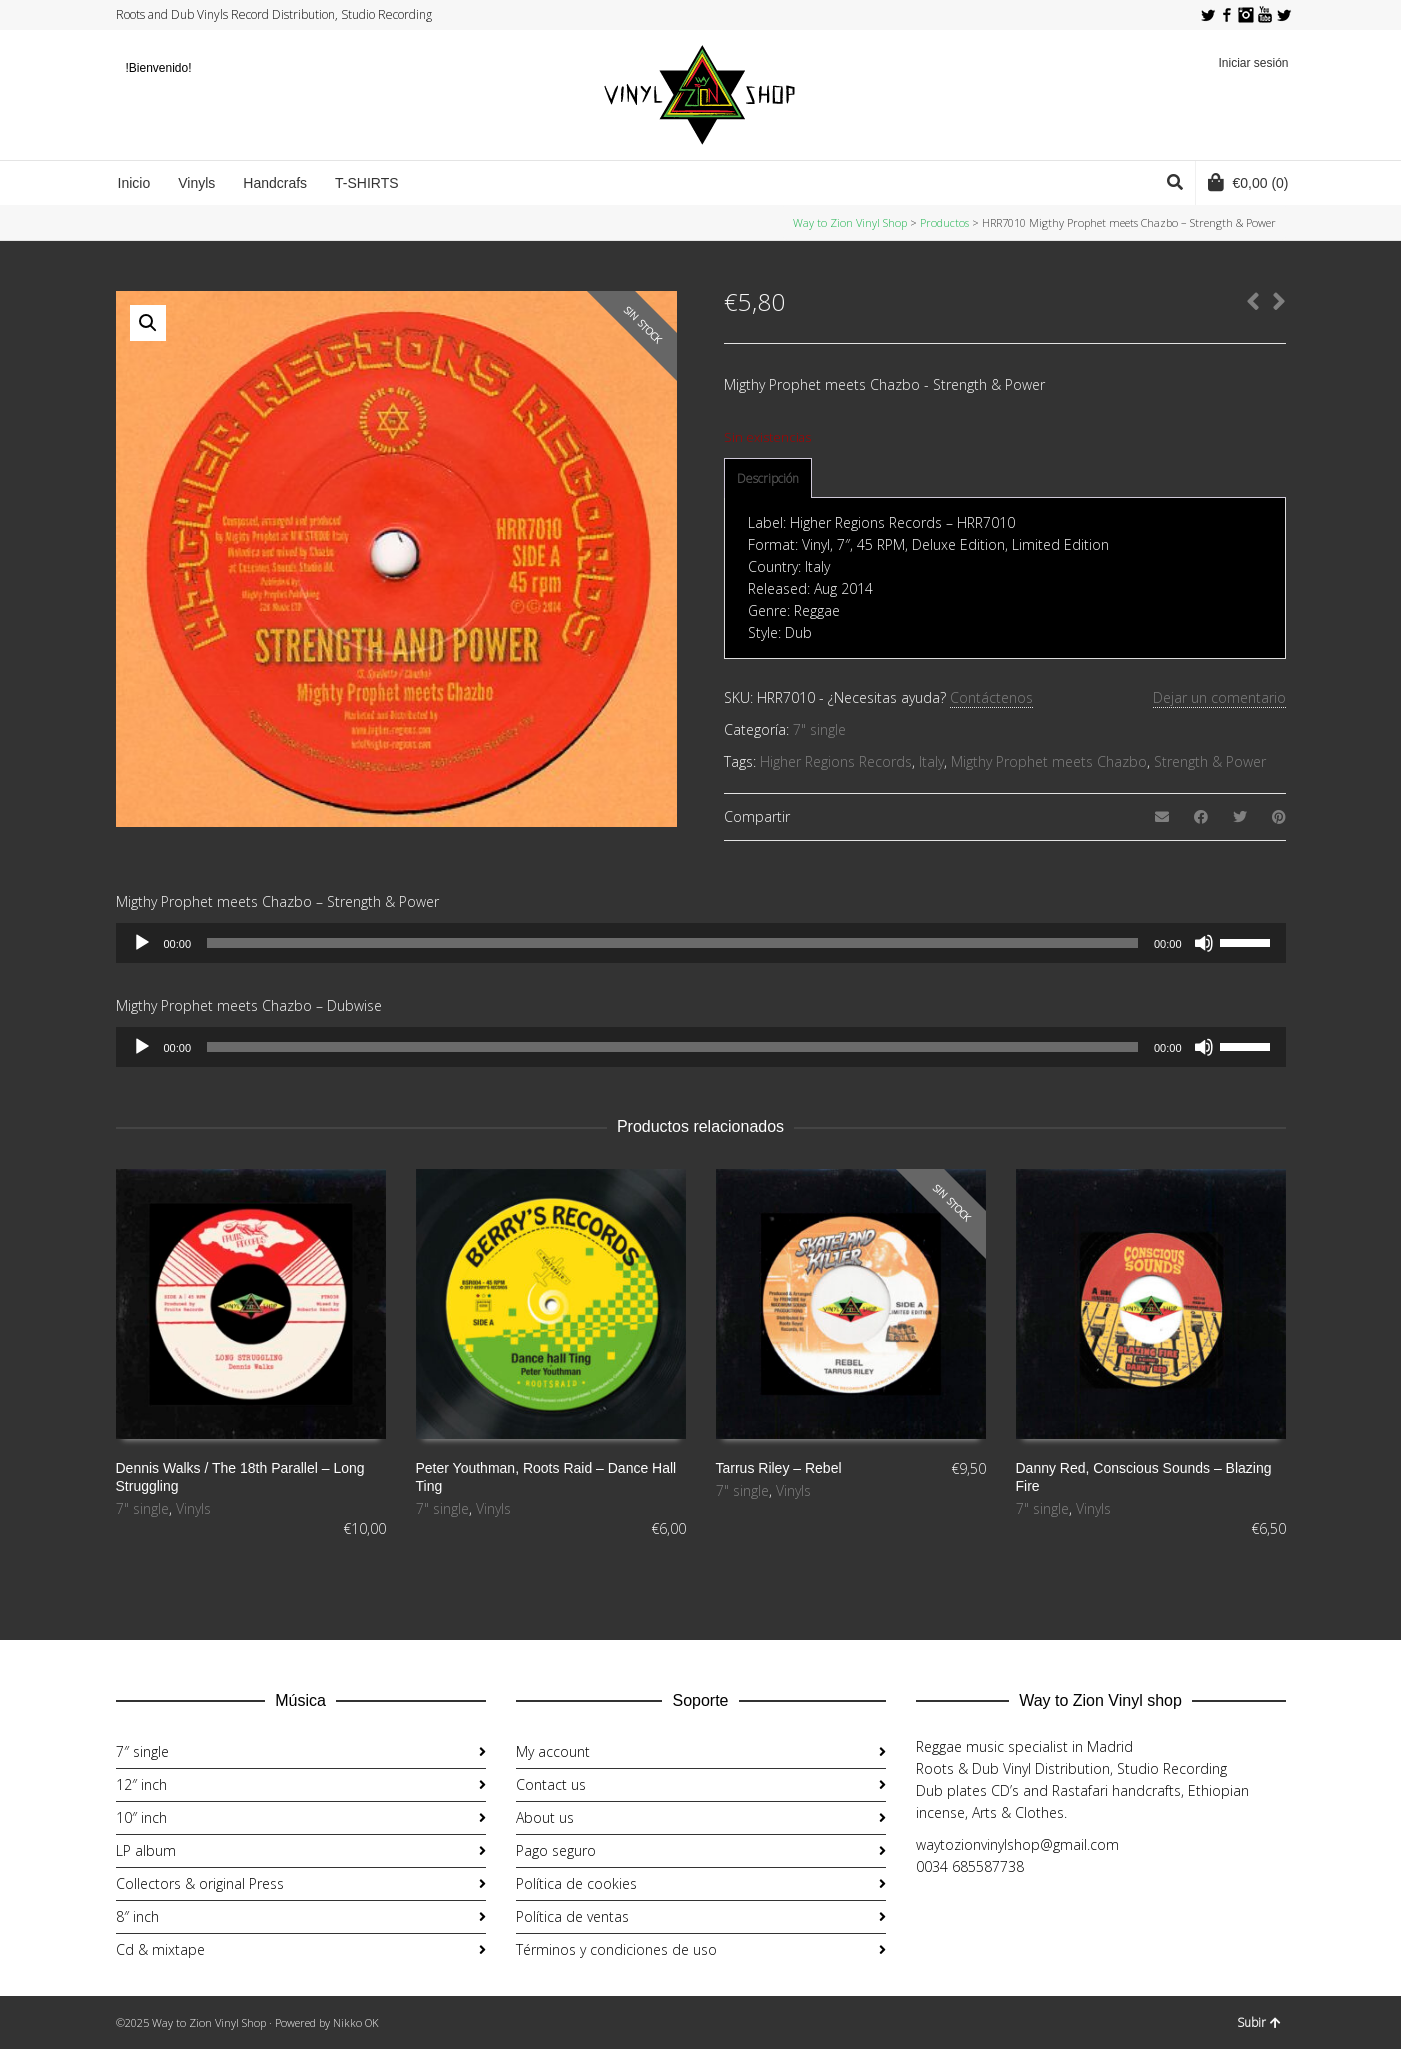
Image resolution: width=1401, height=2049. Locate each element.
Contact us (551, 1784)
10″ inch (141, 1817)
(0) (1248, 182)
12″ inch (141, 1784)
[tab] (768, 479)
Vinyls (193, 1508)
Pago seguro (556, 1850)
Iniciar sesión (1253, 63)
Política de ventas (572, 1916)
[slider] (672, 943)
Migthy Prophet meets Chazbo (1049, 761)
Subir (1259, 2022)
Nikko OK (356, 2022)
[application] (701, 943)
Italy (931, 761)
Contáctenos (991, 697)
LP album (146, 1850)
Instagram (1246, 15)
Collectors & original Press (200, 1883)
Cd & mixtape (160, 1949)
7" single (819, 729)
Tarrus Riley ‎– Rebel (779, 1468)
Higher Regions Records (836, 761)
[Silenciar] (1204, 943)
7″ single (142, 1751)
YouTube (1265, 15)
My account (553, 1751)
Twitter (1208, 15)
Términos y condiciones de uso (616, 1949)
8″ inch (137, 1916)
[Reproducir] (142, 943)
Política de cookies (576, 1883)
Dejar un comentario (1219, 697)
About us (545, 1817)
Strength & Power (1210, 761)
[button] (148, 323)
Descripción (768, 478)
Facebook (1227, 15)
